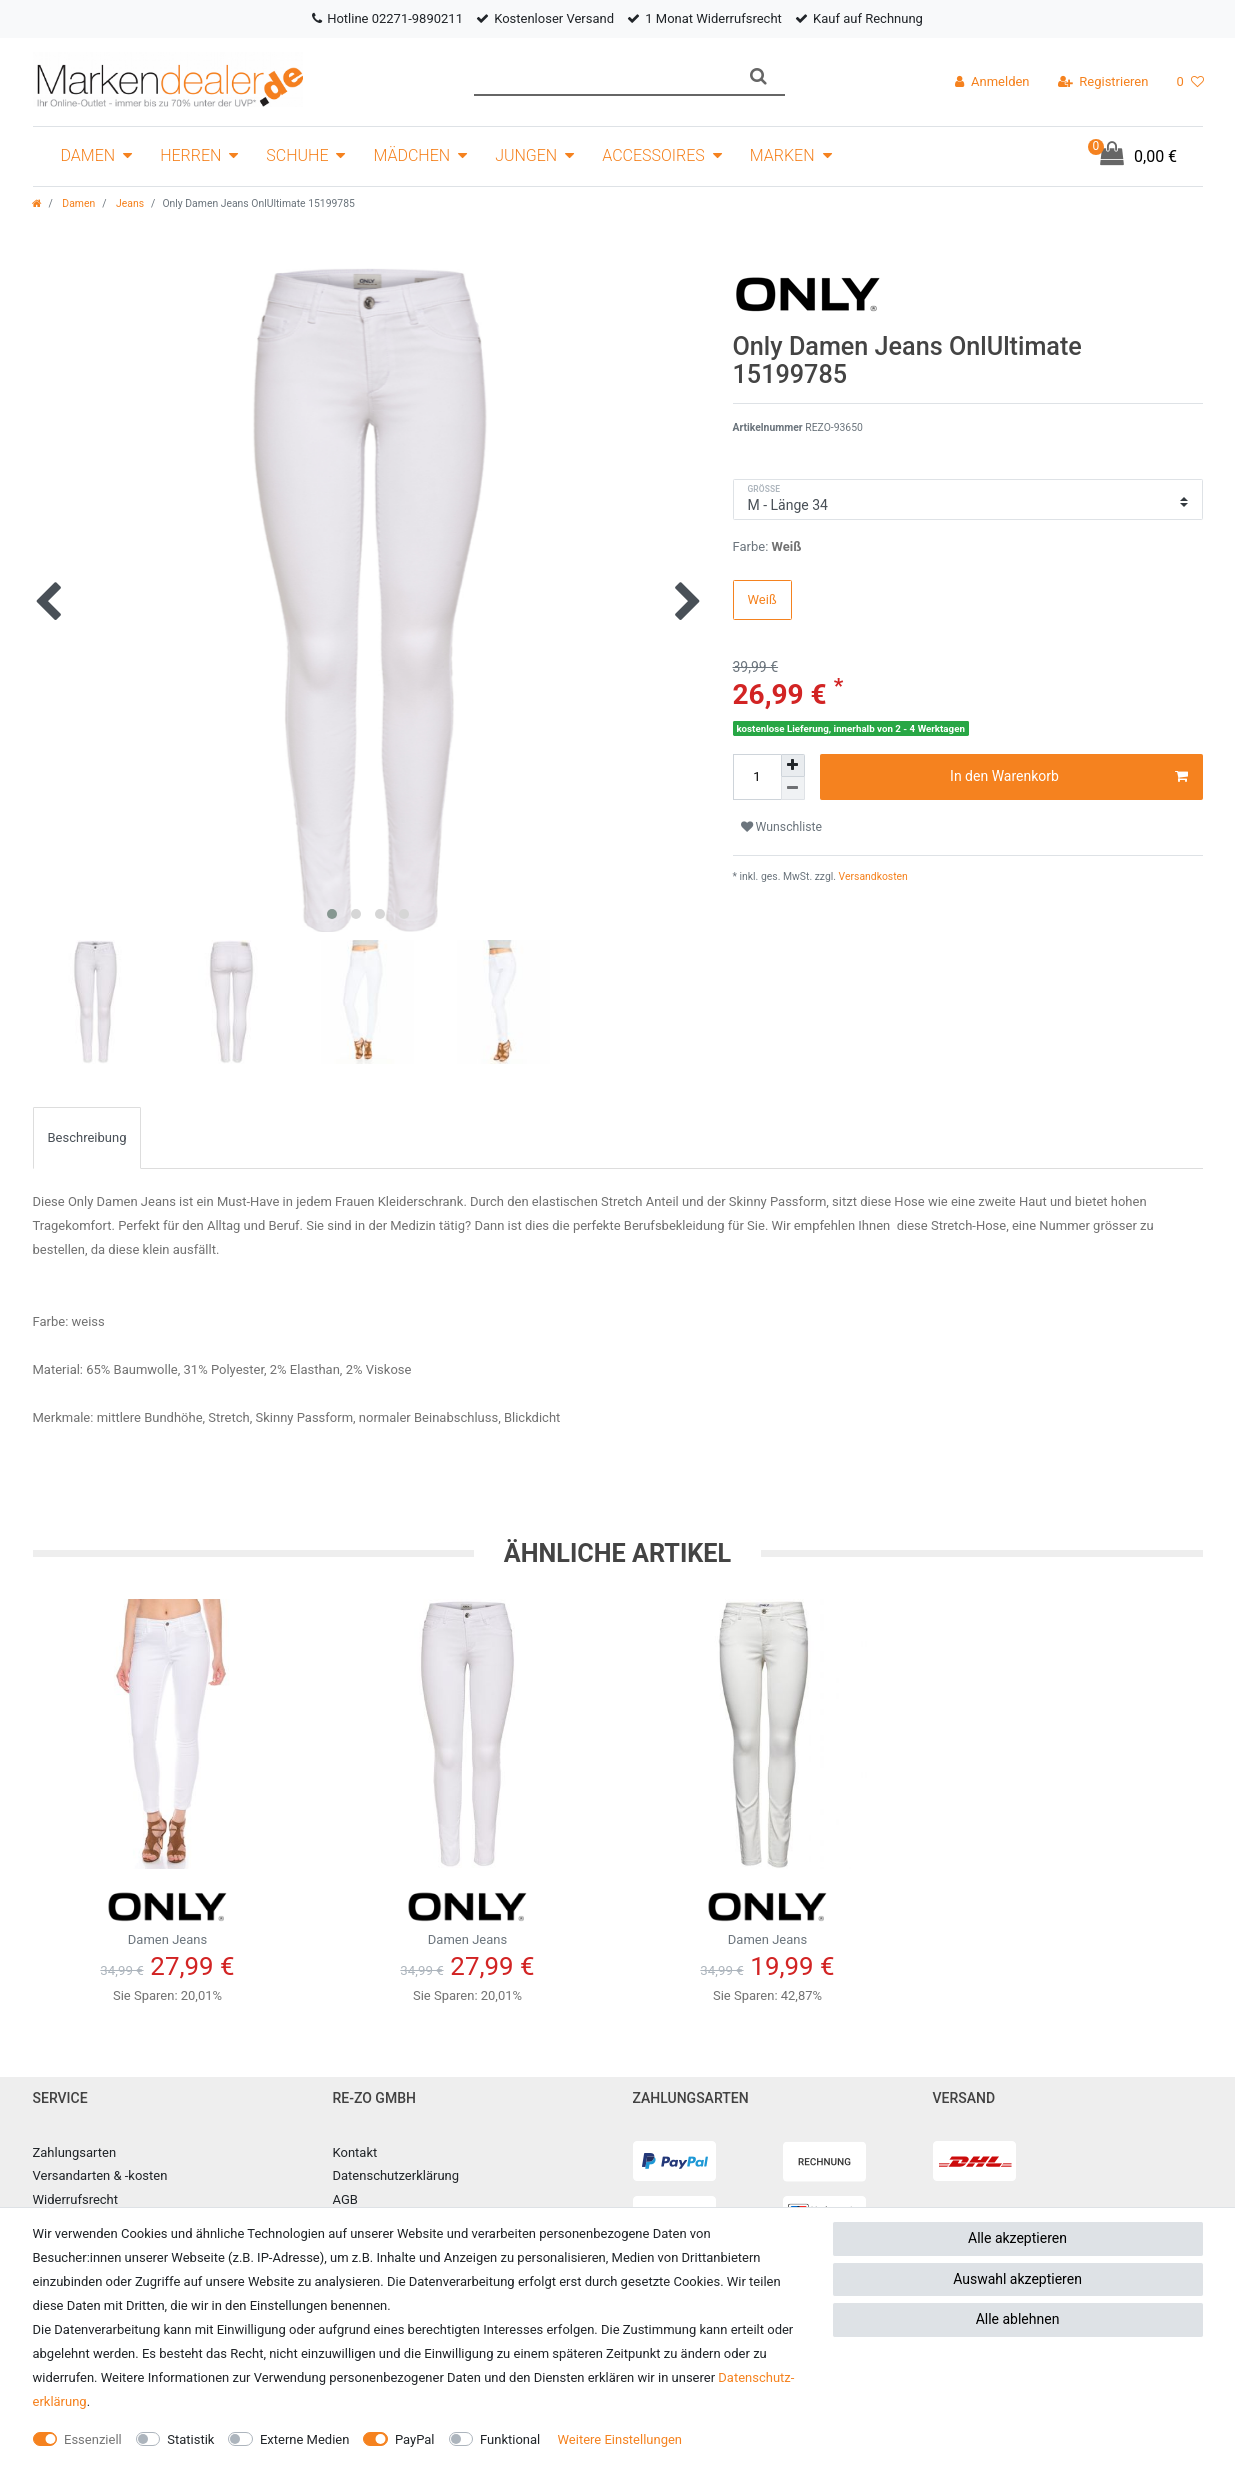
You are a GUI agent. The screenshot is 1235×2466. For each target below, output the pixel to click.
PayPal (415, 2439)
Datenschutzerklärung (396, 2175)
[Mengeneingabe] (757, 777)
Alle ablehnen (1018, 2319)
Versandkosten (872, 876)
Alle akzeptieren (1017, 2238)
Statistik (190, 2439)
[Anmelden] (992, 82)
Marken (782, 155)
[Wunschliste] (1189, 82)
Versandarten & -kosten (100, 2175)
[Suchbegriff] (603, 76)
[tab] (87, 1138)
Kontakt (355, 2152)
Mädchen (411, 155)
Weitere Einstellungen (619, 2439)
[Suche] (758, 76)
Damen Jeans (168, 1913)
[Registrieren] (1103, 82)
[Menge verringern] (793, 788)
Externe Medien (305, 2439)
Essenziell (93, 2439)
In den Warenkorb (1068, 777)
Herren (190, 155)
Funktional (510, 2439)
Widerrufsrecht (76, 2199)
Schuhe (297, 155)
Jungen (526, 155)
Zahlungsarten (75, 2152)
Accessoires (653, 155)
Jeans (129, 203)
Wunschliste (782, 827)
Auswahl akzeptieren (1017, 2279)
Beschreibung (87, 1137)
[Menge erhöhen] (793, 766)
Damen (88, 155)
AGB (345, 2199)
